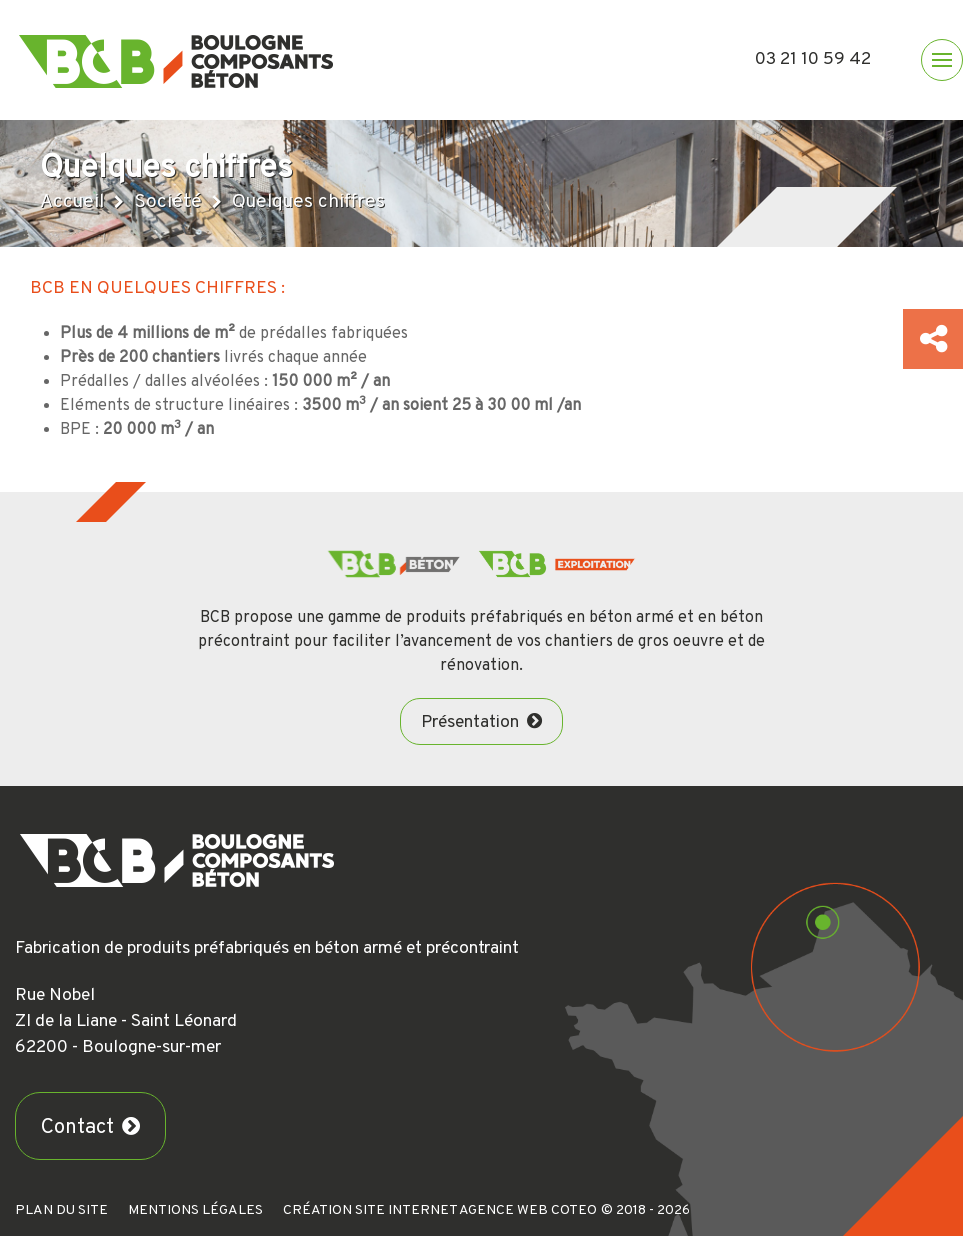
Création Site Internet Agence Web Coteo (440, 1210)
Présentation (470, 722)
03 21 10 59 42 (813, 59)
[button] (942, 60)
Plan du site (61, 1210)
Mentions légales (195, 1210)
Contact (77, 1128)
